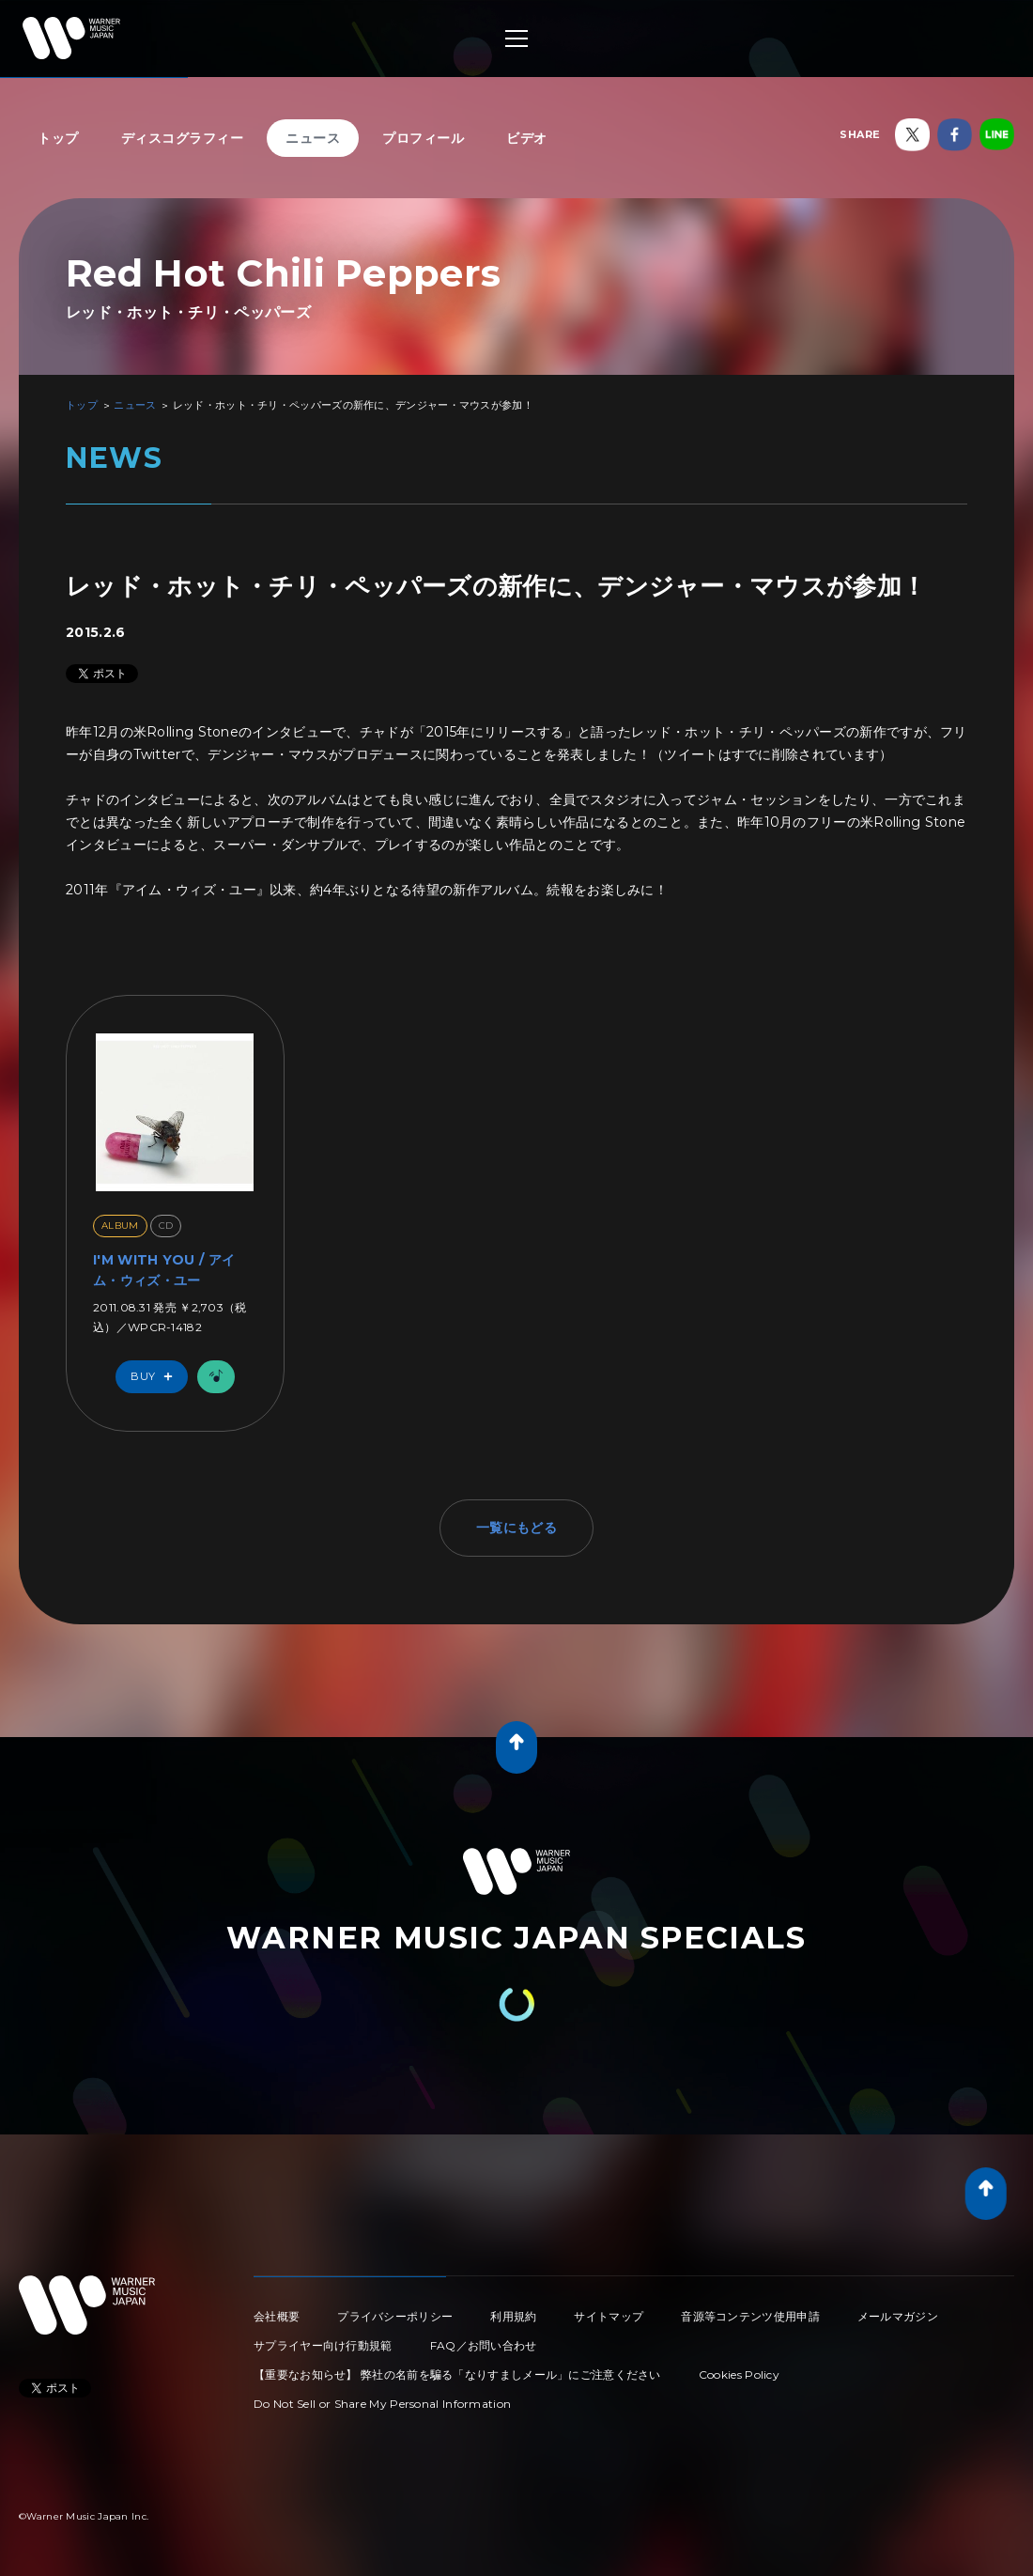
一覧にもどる (516, 1527)
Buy (156, 1376)
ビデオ (526, 138)
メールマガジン (897, 2316)
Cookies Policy (739, 2374)
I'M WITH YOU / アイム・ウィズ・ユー (164, 1270)
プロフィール (423, 138)
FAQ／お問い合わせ (483, 2345)
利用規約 (513, 2316)
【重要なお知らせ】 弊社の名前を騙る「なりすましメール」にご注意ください (457, 2374)
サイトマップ (608, 2316)
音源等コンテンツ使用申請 (750, 2316)
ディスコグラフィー (182, 138)
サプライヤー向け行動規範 (323, 2345)
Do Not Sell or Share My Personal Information (382, 2404)
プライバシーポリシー (395, 2316)
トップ (58, 138)
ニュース (312, 138)
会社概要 (277, 2316)
